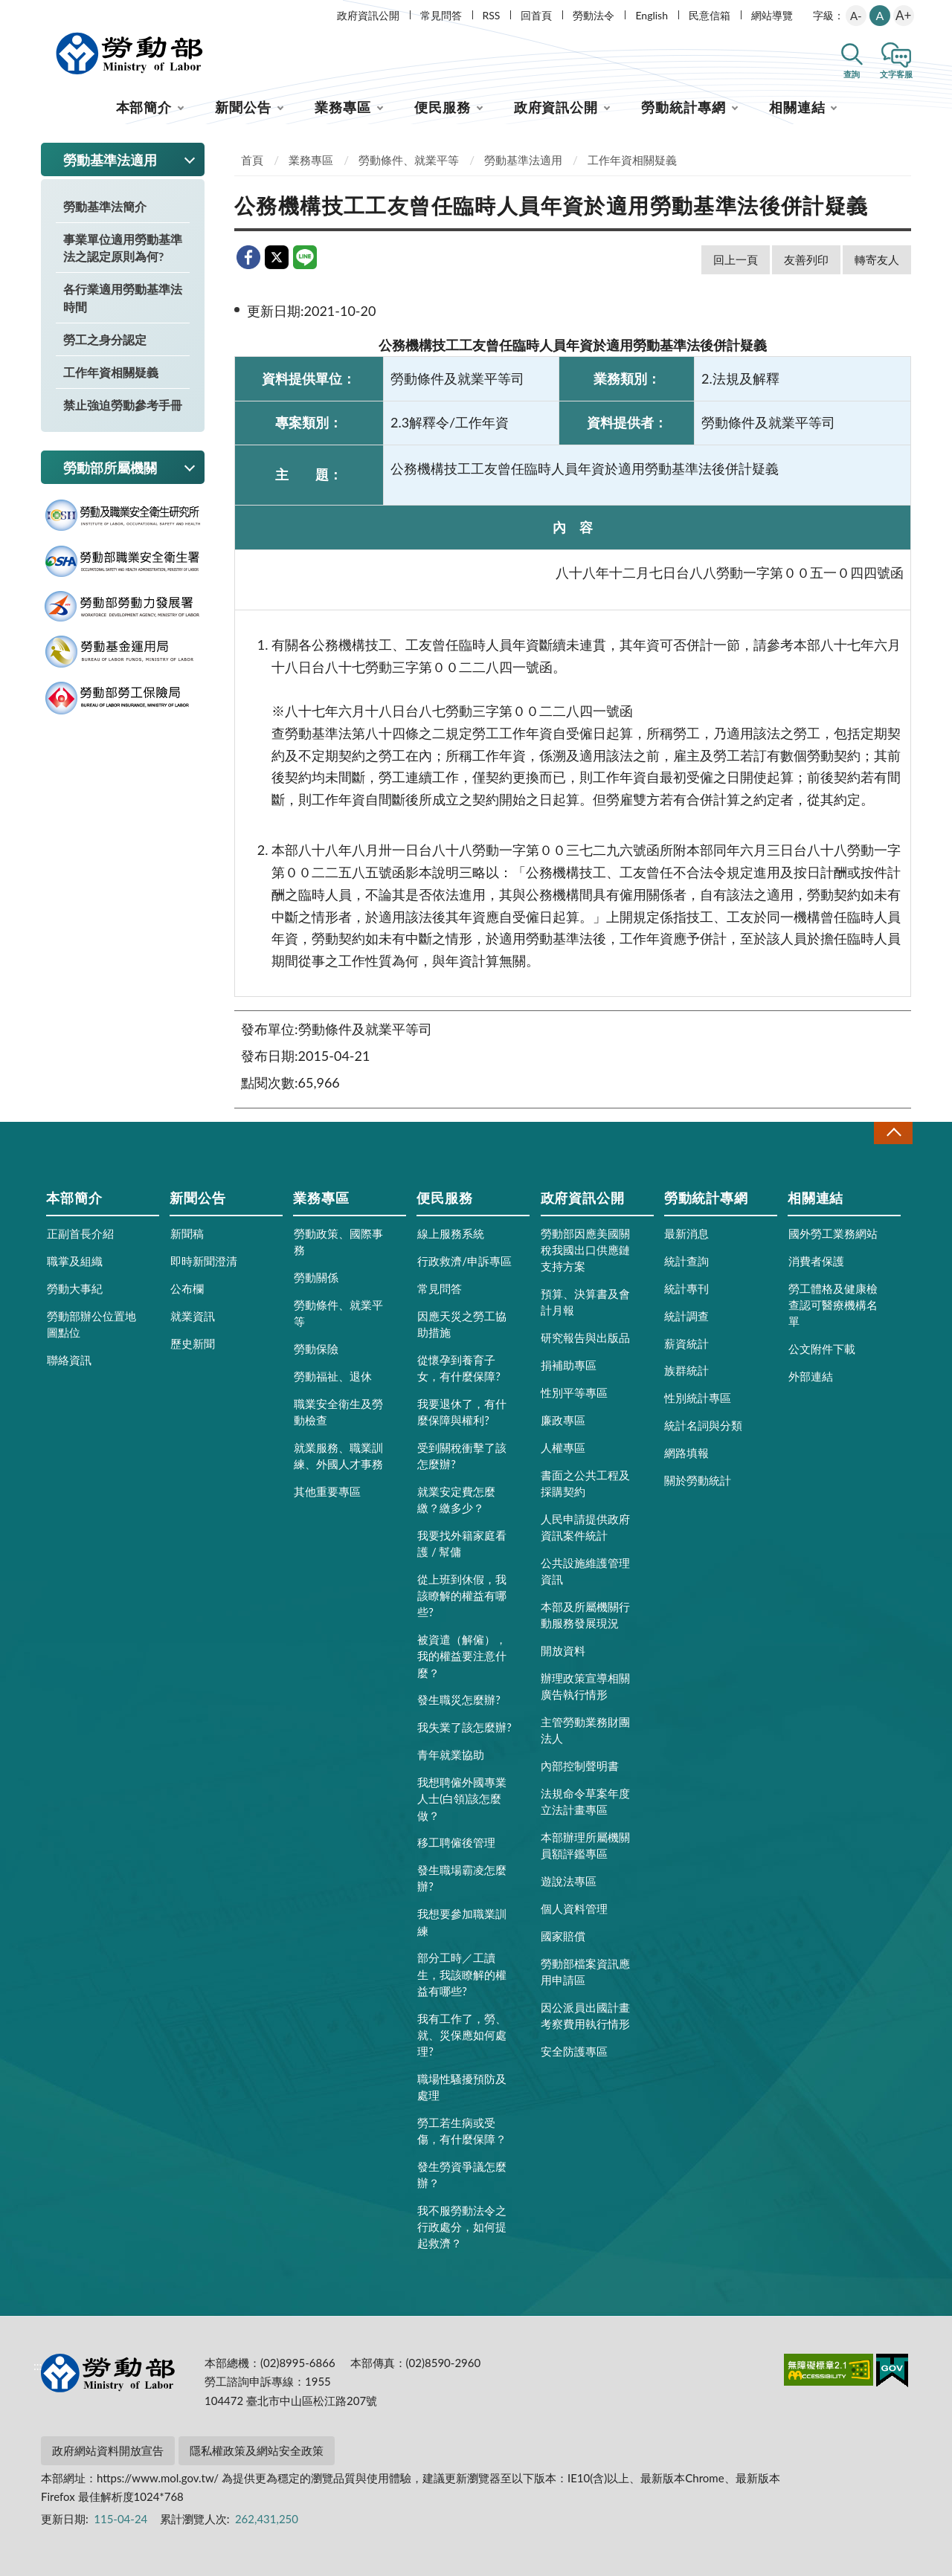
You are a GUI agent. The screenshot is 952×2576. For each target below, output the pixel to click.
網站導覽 (772, 15)
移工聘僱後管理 (456, 1842)
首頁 (252, 160)
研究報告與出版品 (585, 1337)
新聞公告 (243, 107)
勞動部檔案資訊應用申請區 (585, 1971)
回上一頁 (735, 259)
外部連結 (810, 1376)
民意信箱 (709, 15)
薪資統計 (686, 1343)
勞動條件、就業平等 (408, 160)
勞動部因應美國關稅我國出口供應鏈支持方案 (585, 1250)
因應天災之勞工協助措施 (461, 1324)
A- (856, 15)
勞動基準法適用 (523, 160)
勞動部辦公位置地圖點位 (91, 1324)
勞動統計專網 (683, 107)
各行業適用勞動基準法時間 (122, 297)
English (651, 15)
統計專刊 (686, 1288)
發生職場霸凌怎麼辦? (461, 1878)
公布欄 (187, 1288)
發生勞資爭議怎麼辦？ (461, 2174)
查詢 (851, 74)
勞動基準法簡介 (105, 206)
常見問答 (441, 15)
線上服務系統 (450, 1233)
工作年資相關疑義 (110, 372)
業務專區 (343, 107)
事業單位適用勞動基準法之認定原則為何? (122, 247)
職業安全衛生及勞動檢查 (338, 1412)
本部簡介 (144, 107)
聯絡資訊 (69, 1359)
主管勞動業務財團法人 (585, 1730)
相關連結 (797, 107)
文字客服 (896, 74)
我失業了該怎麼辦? (464, 1727)
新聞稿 (187, 1233)
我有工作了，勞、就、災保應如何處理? (461, 2035)
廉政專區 (563, 1420)
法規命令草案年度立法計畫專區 (585, 1801)
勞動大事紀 (75, 1288)
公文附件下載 (821, 1348)
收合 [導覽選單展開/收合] (893, 1132)
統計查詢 (686, 1261)
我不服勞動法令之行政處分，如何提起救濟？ (461, 2227)
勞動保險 (316, 1348)
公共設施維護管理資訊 (585, 1571)
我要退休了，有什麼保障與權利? (461, 1412)
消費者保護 (816, 1261)
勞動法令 (593, 15)
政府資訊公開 (368, 15)
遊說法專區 (568, 1881)
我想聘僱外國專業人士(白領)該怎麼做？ (461, 1798)
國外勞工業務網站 (833, 1233)
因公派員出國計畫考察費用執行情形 (585, 2015)
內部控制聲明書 (580, 1765)
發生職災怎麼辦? (459, 1699)
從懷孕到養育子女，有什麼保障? (459, 1368)
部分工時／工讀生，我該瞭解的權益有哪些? (461, 1974)
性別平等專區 (574, 1392)
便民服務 (442, 107)
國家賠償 (563, 1936)
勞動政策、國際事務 (338, 1241)
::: (37, 12)
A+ (903, 15)
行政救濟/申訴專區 (464, 1261)
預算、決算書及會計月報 (585, 1302)
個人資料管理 (574, 1908)
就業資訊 (192, 1316)
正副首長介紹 (80, 1233)
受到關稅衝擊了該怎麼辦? (461, 1456)
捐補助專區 (568, 1365)
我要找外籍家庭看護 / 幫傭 (461, 1543)
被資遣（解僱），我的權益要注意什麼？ (461, 1656)
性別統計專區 (697, 1397)
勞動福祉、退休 (333, 1376)
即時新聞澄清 (203, 1261)
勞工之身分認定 (105, 339)
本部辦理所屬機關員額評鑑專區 (585, 1845)
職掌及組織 (75, 1261)
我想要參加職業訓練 (461, 1922)
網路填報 (686, 1452)
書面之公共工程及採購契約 (585, 1483)
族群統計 (686, 1370)
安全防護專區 (574, 2051)
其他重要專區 (327, 1491)
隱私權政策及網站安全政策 (257, 2450)
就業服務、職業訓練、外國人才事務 (338, 1456)
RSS (492, 15)
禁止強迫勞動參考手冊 (122, 405)
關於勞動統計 (697, 1480)
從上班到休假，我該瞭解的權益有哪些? (461, 1595)
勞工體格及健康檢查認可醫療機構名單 (833, 1305)
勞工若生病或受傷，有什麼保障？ (461, 2131)
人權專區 (563, 1447)
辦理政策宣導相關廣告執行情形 (585, 1686)
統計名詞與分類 (703, 1425)
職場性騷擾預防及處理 (461, 2087)
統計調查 (686, 1316)
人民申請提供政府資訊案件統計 (585, 1527)
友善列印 (806, 259)
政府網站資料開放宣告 (108, 2450)
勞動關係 (316, 1277)
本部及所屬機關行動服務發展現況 (585, 1615)
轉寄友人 (877, 259)
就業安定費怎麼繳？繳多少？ (456, 1499)
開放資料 (563, 1650)
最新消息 (686, 1233)
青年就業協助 (450, 1754)
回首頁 (536, 15)
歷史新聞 (192, 1343)
